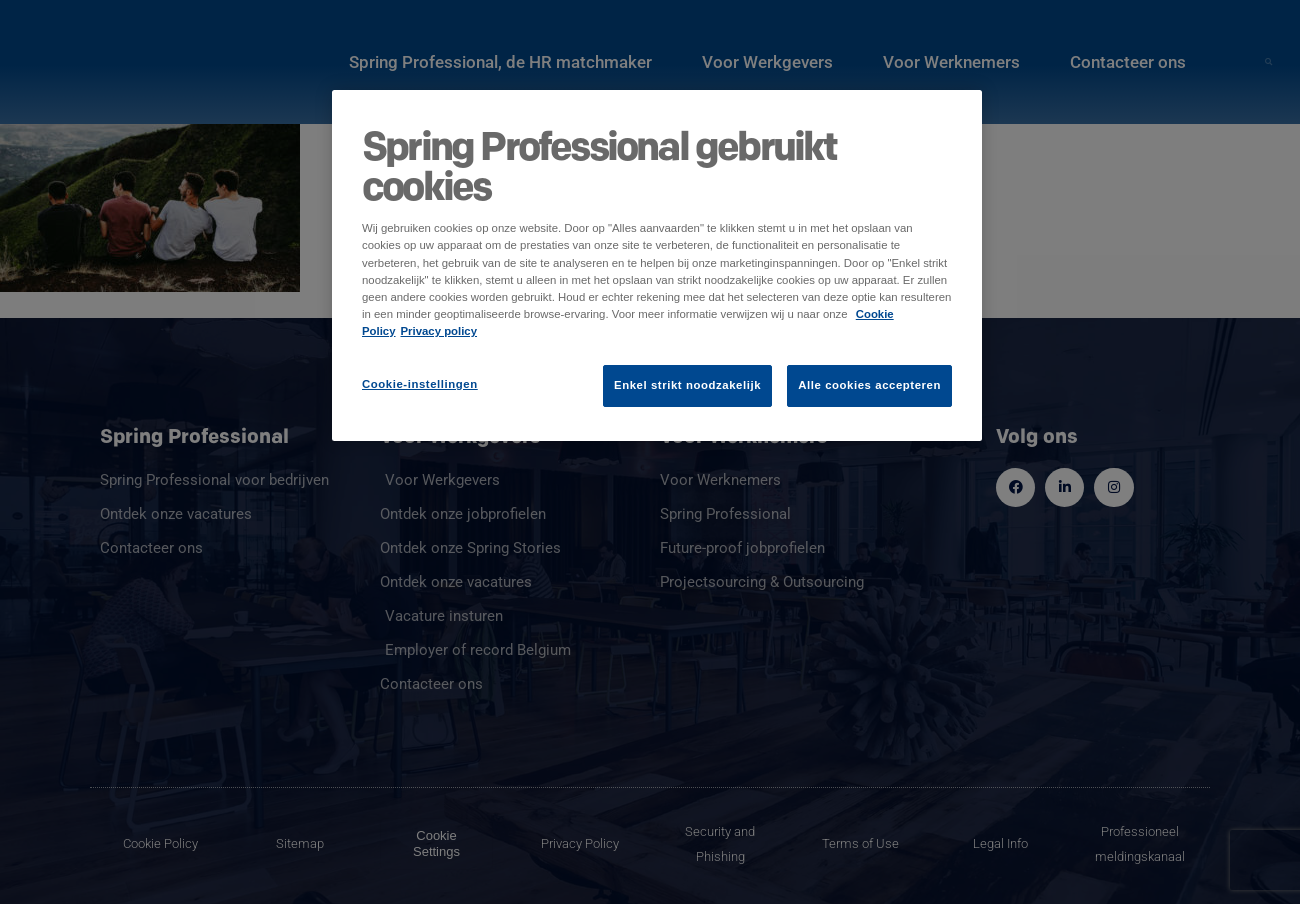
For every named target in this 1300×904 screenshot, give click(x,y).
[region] (657, 265)
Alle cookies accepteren (869, 385)
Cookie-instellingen (420, 384)
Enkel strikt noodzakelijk (687, 385)
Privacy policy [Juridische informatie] (439, 331)
